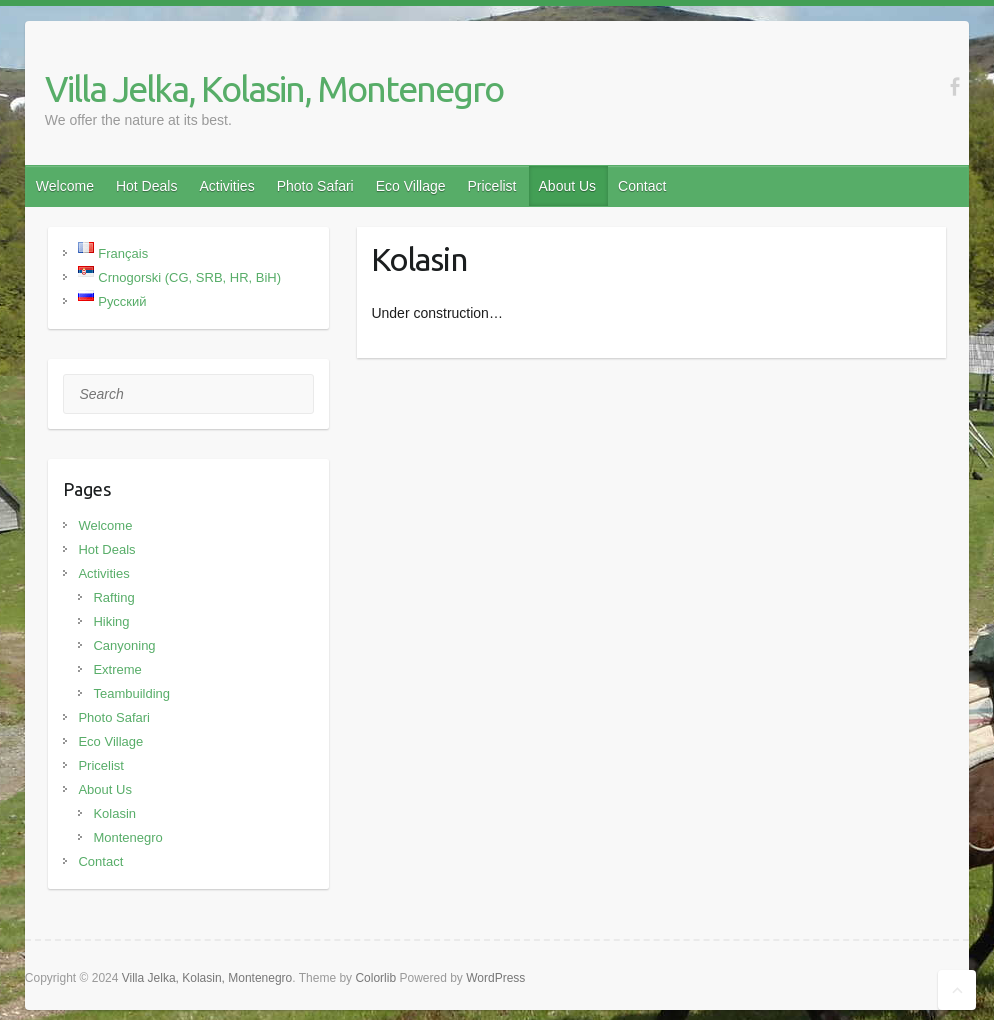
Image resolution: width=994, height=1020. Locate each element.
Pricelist (492, 186)
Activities (226, 186)
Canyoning (124, 645)
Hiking (111, 621)
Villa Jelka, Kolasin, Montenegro (274, 88)
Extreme (117, 669)
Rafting (113, 597)
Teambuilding (131, 693)
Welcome (65, 186)
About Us (568, 186)
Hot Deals (146, 186)
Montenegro (127, 837)
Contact (642, 186)
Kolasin (114, 813)
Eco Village (411, 186)
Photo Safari (315, 186)
